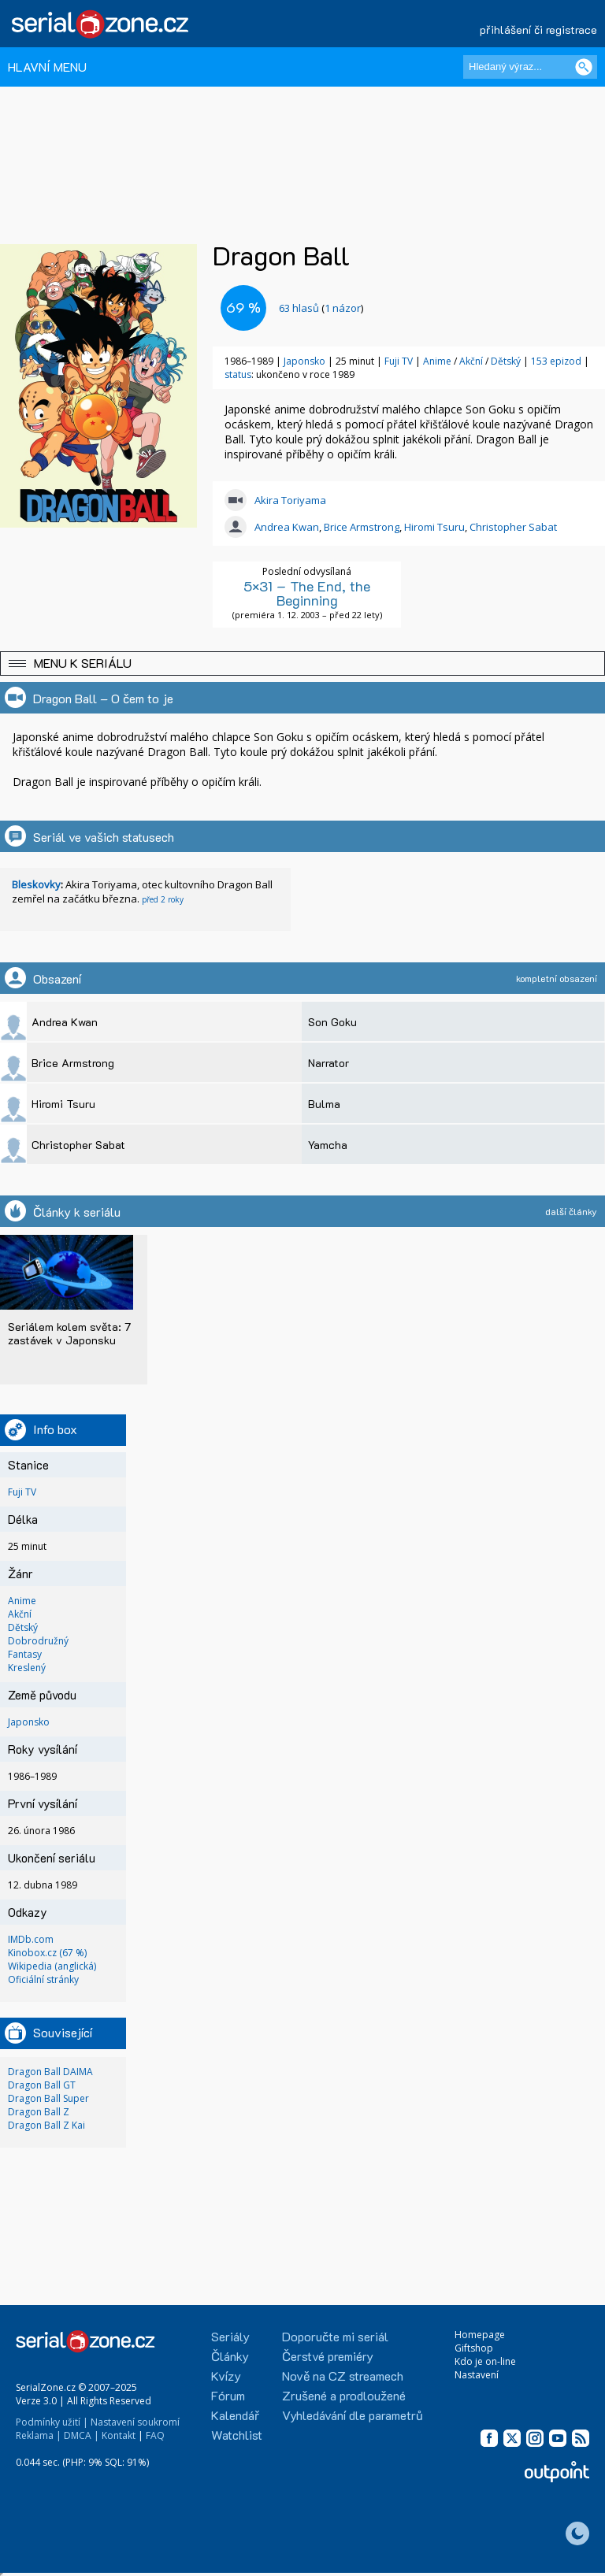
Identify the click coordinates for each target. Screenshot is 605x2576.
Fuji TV (398, 361)
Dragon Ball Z (38, 2111)
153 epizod (556, 361)
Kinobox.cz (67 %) (47, 1952)
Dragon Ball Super (48, 2098)
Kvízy (226, 2375)
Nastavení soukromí (135, 2422)
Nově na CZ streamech (342, 2375)
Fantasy (25, 1654)
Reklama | (38, 2435)
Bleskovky (36, 884)
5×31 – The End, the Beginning (306, 593)
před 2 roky (163, 899)
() (321, 308)
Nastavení (477, 2374)
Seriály (230, 2336)
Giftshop (474, 2348)
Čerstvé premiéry (327, 2356)
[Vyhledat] (583, 67)
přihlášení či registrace (538, 29)
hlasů (299, 308)
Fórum (228, 2395)
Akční (472, 361)
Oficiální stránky (43, 1979)
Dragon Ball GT (42, 2085)
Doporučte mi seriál (335, 2336)
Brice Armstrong (361, 527)
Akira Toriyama (290, 500)
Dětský (507, 361)
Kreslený (27, 1667)
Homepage (480, 2334)
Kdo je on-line (485, 2361)
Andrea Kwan (286, 527)
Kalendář (235, 2415)
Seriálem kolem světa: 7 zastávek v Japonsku (69, 1333)
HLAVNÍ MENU (47, 66)
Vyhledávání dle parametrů (352, 2415)
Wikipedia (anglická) (52, 1966)
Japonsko (304, 361)
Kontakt (118, 2435)
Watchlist (236, 2434)
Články (230, 2356)
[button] (302, 663)
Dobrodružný (38, 1641)
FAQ (155, 2435)
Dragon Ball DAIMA (50, 2071)
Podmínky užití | (52, 2422)
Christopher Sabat (513, 527)
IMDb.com (31, 1939)
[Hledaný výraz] (530, 67)
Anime (438, 361)
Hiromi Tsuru (434, 527)
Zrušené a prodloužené (344, 2395)
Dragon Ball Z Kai (46, 2125)
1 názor (343, 308)
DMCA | (81, 2435)
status (238, 374)
